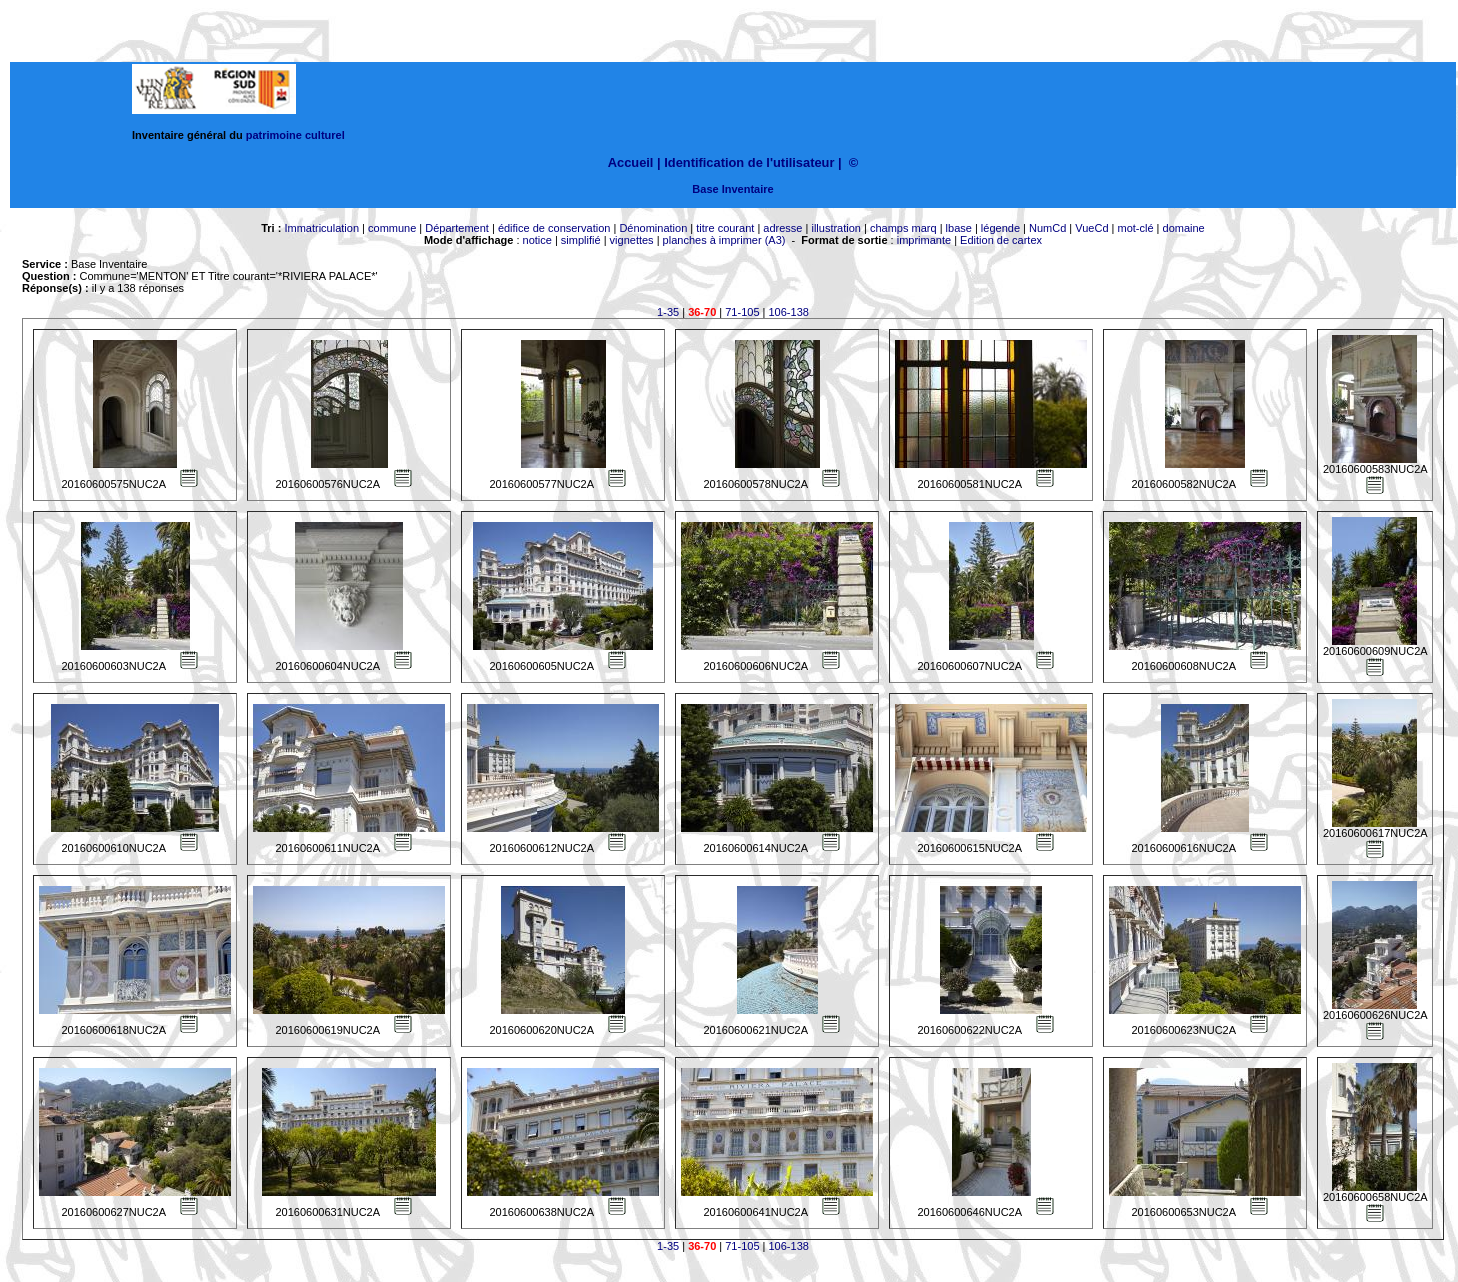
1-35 (668, 312)
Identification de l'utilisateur (749, 162)
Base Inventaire (732, 189)
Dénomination (653, 228)
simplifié (581, 240)
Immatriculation (321, 228)
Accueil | (634, 162)
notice (537, 240)
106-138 (789, 312)
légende (1000, 228)
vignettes (632, 240)
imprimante (924, 240)
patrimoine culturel (295, 135)
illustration (836, 228)
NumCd (1047, 228)
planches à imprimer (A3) (724, 240)
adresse (782, 228)
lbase (959, 228)
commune (392, 228)
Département (457, 228)
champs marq (903, 228)
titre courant (725, 228)
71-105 (742, 312)
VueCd (1091, 228)
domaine (1184, 228)
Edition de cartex (1001, 240)
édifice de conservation (554, 228)
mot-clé (1136, 228)
